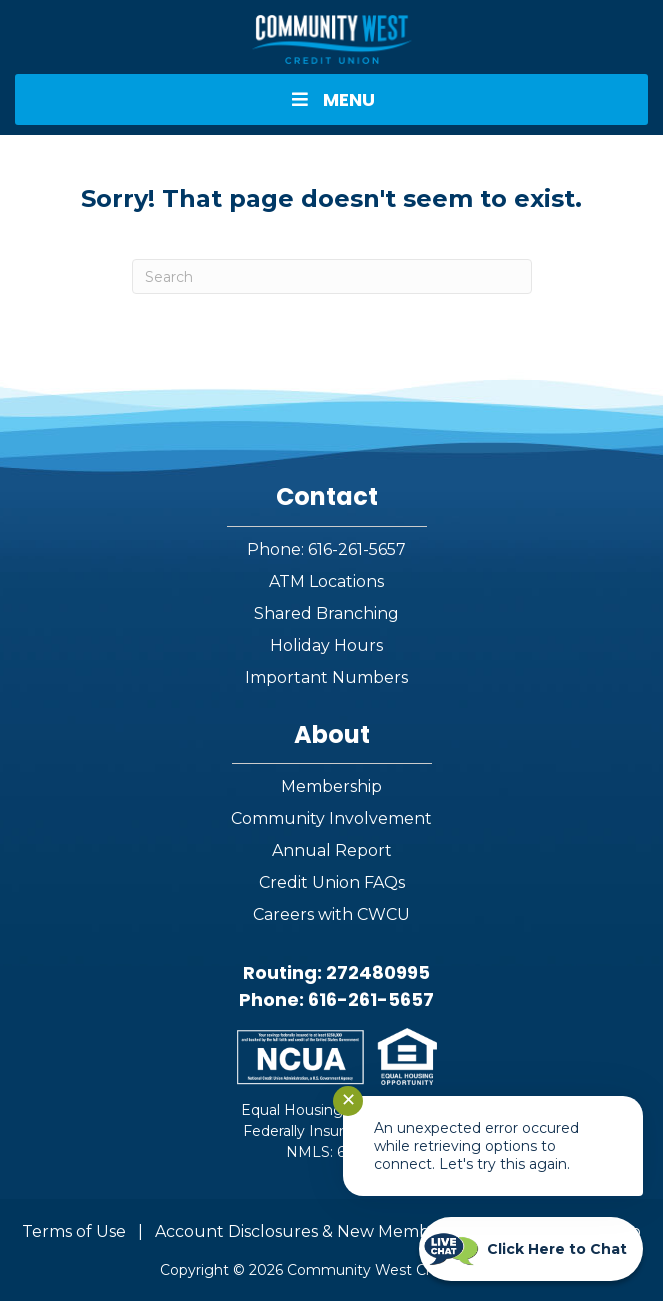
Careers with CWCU (331, 914)
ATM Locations (326, 581)
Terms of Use (74, 1231)
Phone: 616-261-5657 (326, 549)
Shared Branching (326, 613)
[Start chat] (531, 1249)
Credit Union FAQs (332, 882)
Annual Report (332, 850)
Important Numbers (326, 677)
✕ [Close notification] (348, 1100)
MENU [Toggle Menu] (331, 99)
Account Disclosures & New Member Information (350, 1231)
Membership (331, 786)
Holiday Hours (326, 645)
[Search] (332, 276)
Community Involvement (331, 818)
